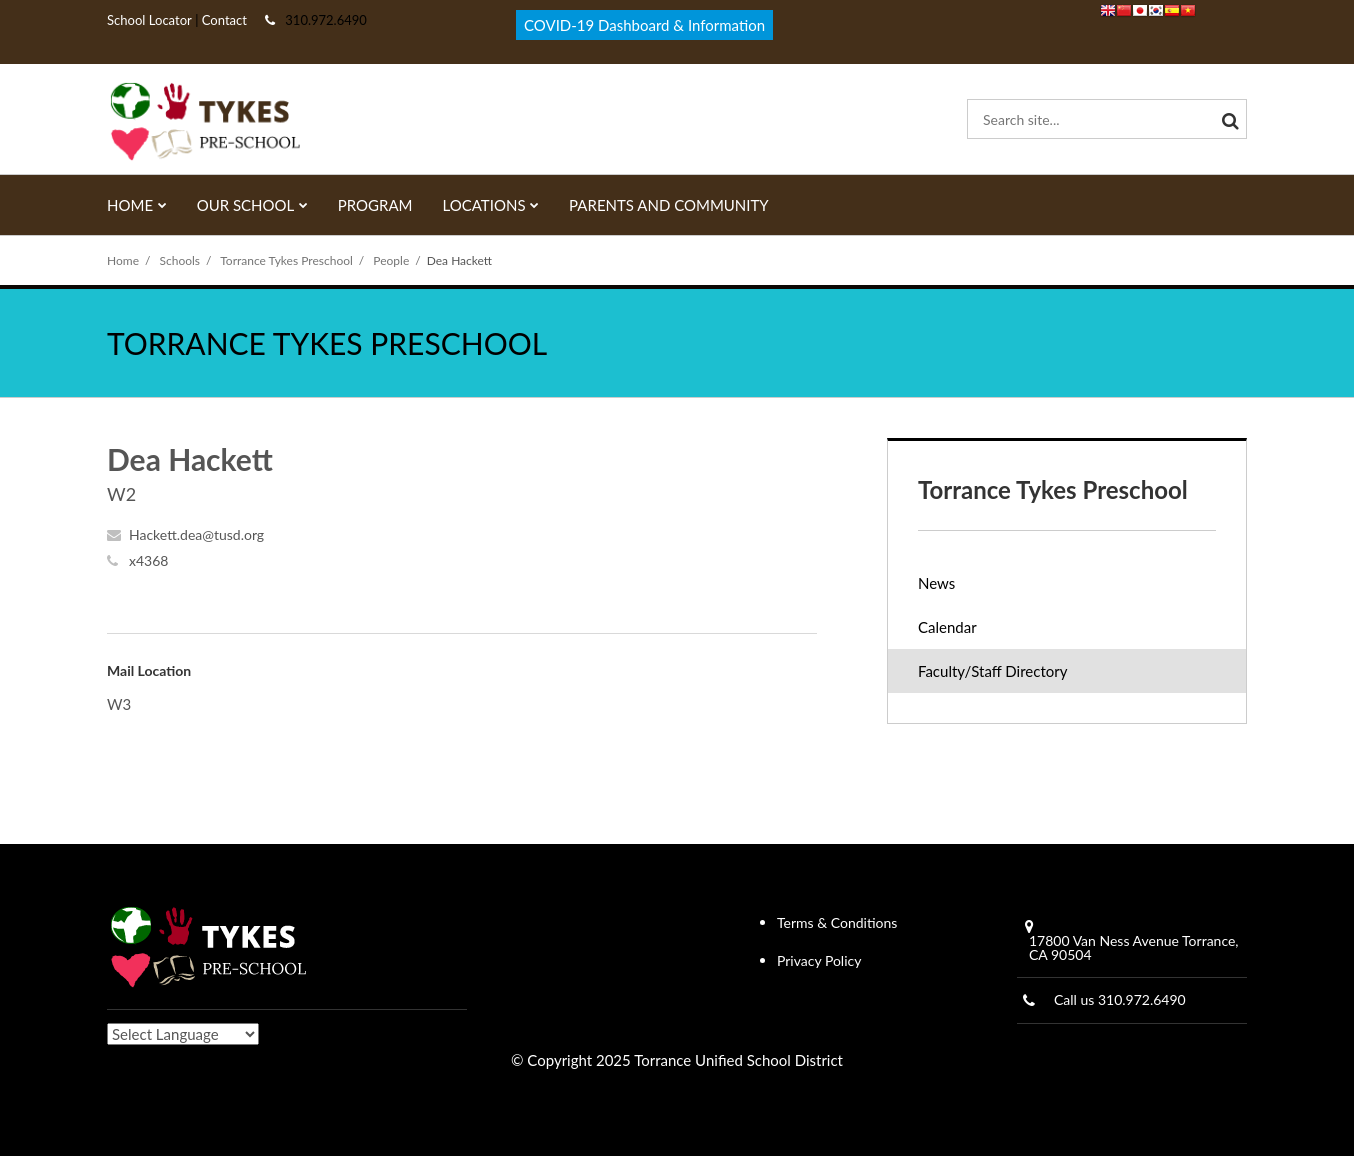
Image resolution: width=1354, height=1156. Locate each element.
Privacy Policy (819, 960)
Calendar (947, 627)
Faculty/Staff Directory (992, 671)
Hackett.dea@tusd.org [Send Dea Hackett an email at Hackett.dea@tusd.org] (196, 534)
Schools (180, 260)
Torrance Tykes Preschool (286, 260)
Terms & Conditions (837, 922)
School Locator (149, 20)
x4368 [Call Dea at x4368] (148, 560)
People (391, 260)
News (936, 583)
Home (123, 260)
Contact (223, 20)
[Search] (1227, 119)
